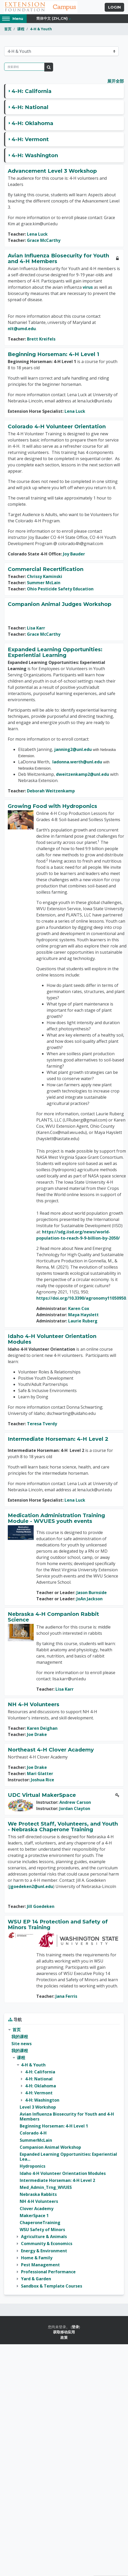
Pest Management (40, 2265)
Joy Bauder (74, 554)
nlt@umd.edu (22, 328)
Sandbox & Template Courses (51, 2286)
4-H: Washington (35, 155)
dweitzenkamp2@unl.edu (82, 774)
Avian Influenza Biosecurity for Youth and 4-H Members (58, 258)
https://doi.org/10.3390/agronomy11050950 (81, 1298)
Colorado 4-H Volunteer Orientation (57, 426)
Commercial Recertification (45, 569)
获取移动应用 (64, 2331)
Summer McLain (43, 582)
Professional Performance (48, 2272)
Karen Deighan (42, 1728)
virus (88, 287)
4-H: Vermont (30, 139)
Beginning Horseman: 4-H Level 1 (53, 354)
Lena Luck (37, 234)
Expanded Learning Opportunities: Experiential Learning (55, 652)
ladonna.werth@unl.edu (76, 762)
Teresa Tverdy (42, 1424)
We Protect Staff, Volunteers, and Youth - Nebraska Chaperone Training (63, 1827)
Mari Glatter (40, 1773)
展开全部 (115, 81)
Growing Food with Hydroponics (52, 806)
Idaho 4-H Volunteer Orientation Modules (52, 1339)
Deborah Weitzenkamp (51, 791)
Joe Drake (37, 1734)
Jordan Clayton (74, 1808)
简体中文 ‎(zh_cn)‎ (52, 18)
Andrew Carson (75, 1802)
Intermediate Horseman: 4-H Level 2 (58, 1439)
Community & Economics (46, 2243)
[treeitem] (64, 2158)
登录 (75, 2326)
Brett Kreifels (41, 339)
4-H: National (30, 107)
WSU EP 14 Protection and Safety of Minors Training (58, 1924)
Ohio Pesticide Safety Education (60, 589)
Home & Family (36, 2258)
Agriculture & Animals (44, 2236)
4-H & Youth (41, 28)
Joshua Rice (42, 1780)
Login (114, 7)
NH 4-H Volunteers (33, 1704)
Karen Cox (78, 1308)
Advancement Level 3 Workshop (52, 171)
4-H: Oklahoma (32, 123)
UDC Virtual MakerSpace (42, 1795)
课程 (20, 28)
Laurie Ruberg (82, 1321)
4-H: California (32, 91)
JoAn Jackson (89, 1599)
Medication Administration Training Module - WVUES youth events (56, 1518)
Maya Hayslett (83, 1315)
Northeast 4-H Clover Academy (51, 1750)
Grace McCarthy (43, 240)
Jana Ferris (66, 1996)
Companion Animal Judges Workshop (59, 604)
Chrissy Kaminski (44, 576)
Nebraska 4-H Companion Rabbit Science (53, 1617)
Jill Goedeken (40, 1906)
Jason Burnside (91, 1592)
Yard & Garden (36, 2279)
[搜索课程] (24, 67)
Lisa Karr (36, 628)
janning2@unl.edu (73, 749)
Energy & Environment (44, 2251)
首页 (7, 28)
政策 (64, 2337)
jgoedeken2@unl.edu (31, 1886)
